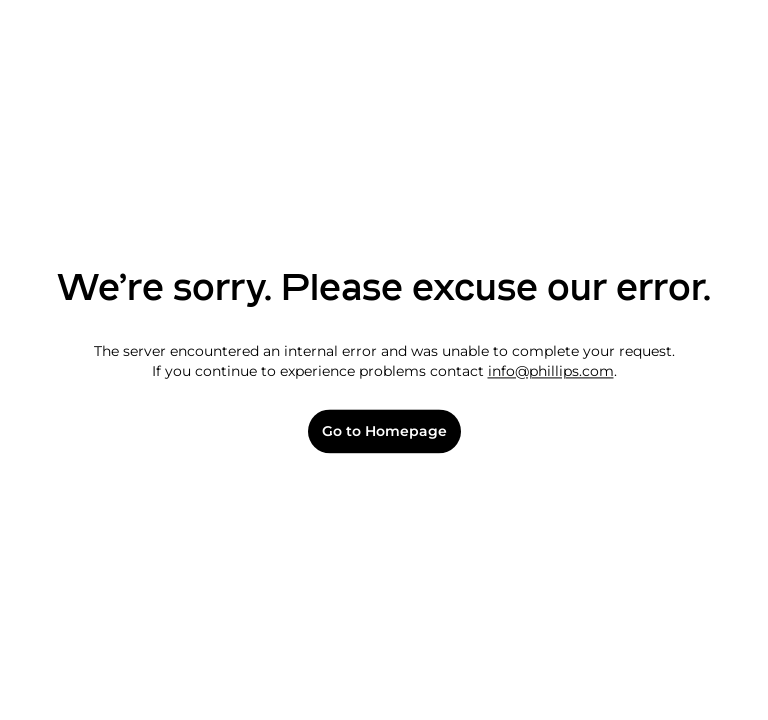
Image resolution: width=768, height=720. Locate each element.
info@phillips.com (551, 371)
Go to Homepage (384, 431)
